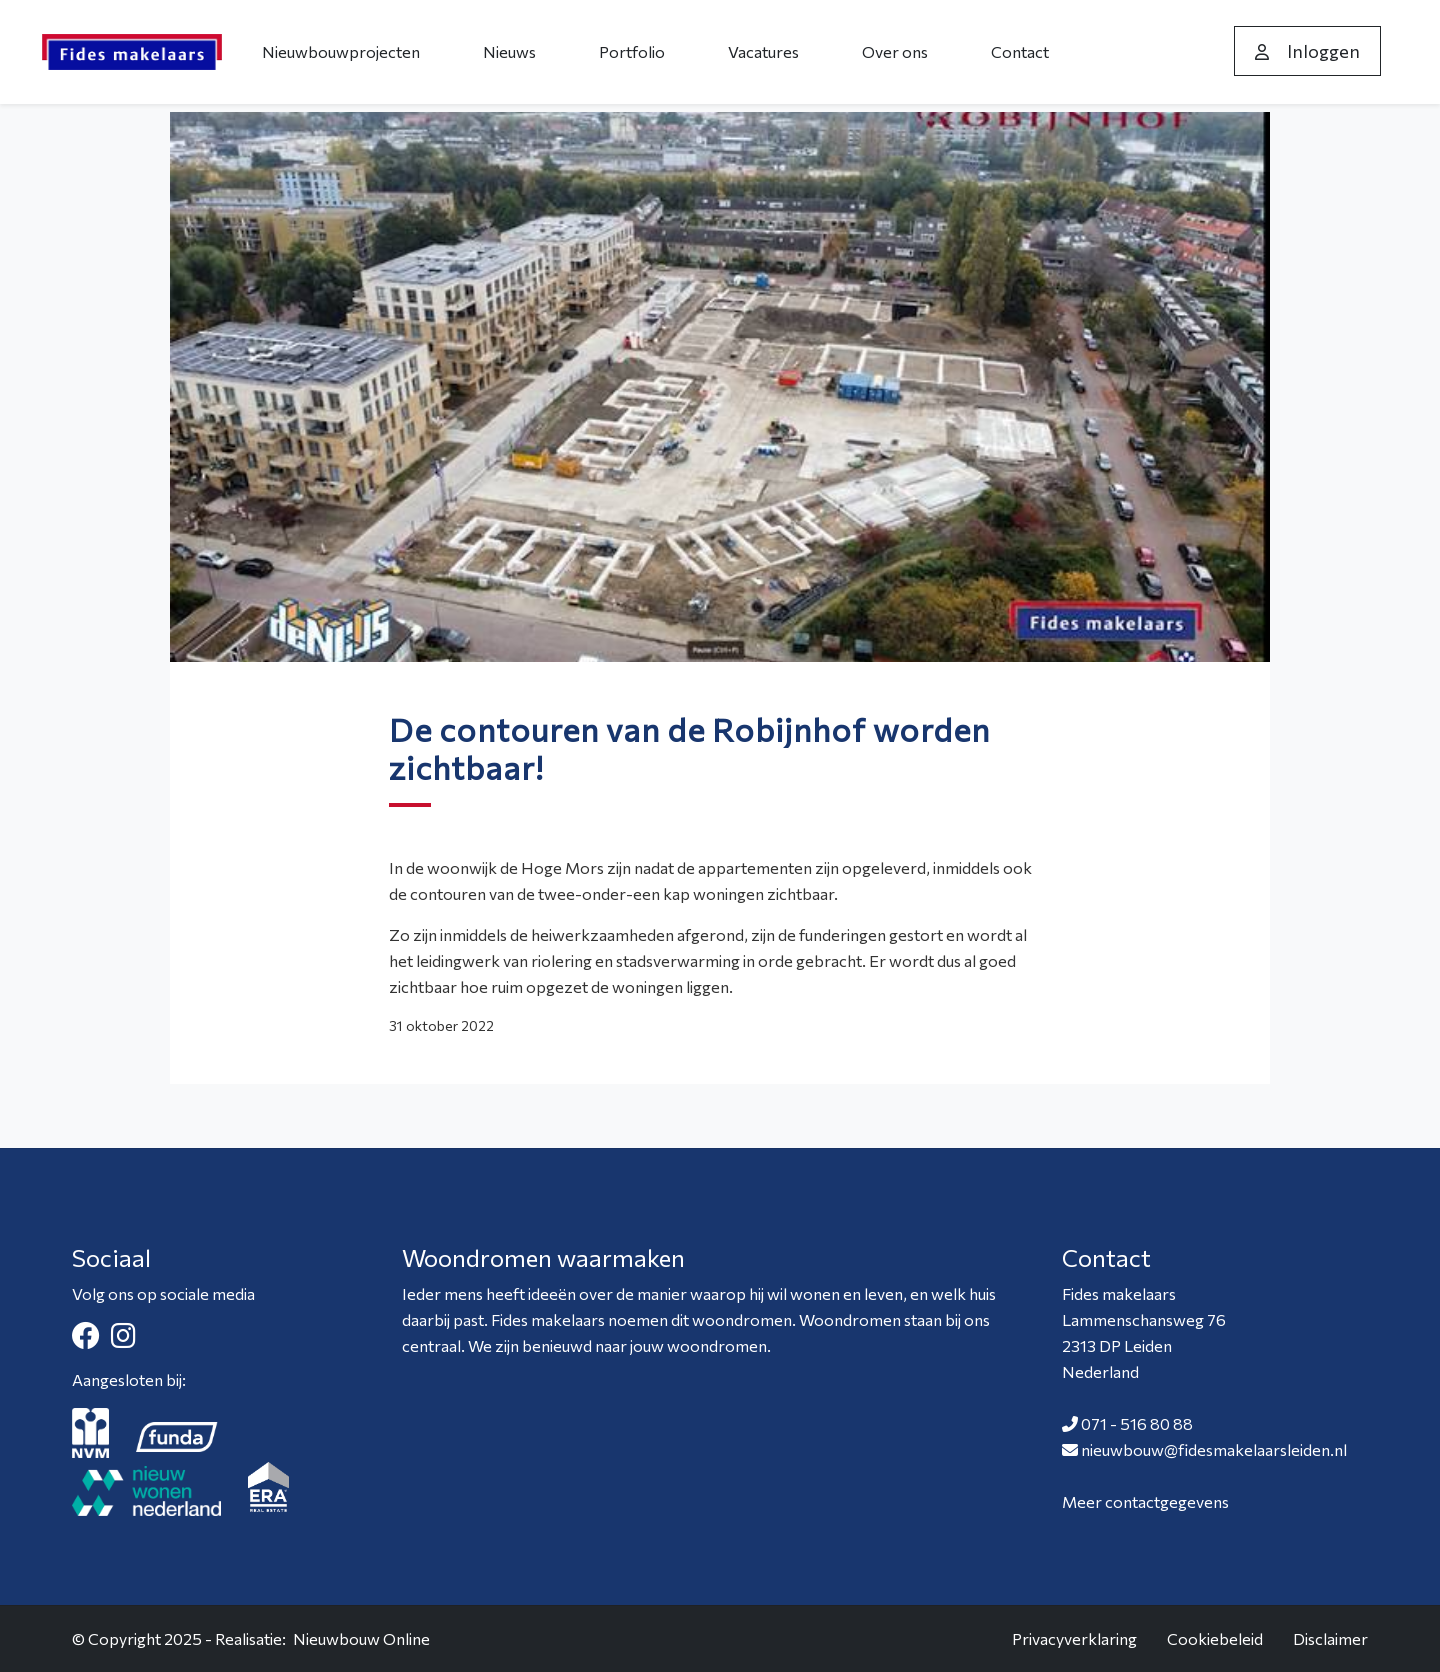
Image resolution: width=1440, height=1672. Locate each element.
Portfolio (632, 51)
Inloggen (1307, 51)
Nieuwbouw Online (361, 1638)
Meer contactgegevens (1145, 1501)
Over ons (895, 51)
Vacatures (763, 51)
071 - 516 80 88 (1137, 1423)
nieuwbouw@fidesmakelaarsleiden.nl (1214, 1449)
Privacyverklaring (1074, 1638)
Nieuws (509, 51)
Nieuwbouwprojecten (341, 51)
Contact (1020, 51)
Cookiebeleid (1215, 1638)
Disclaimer (1330, 1638)
